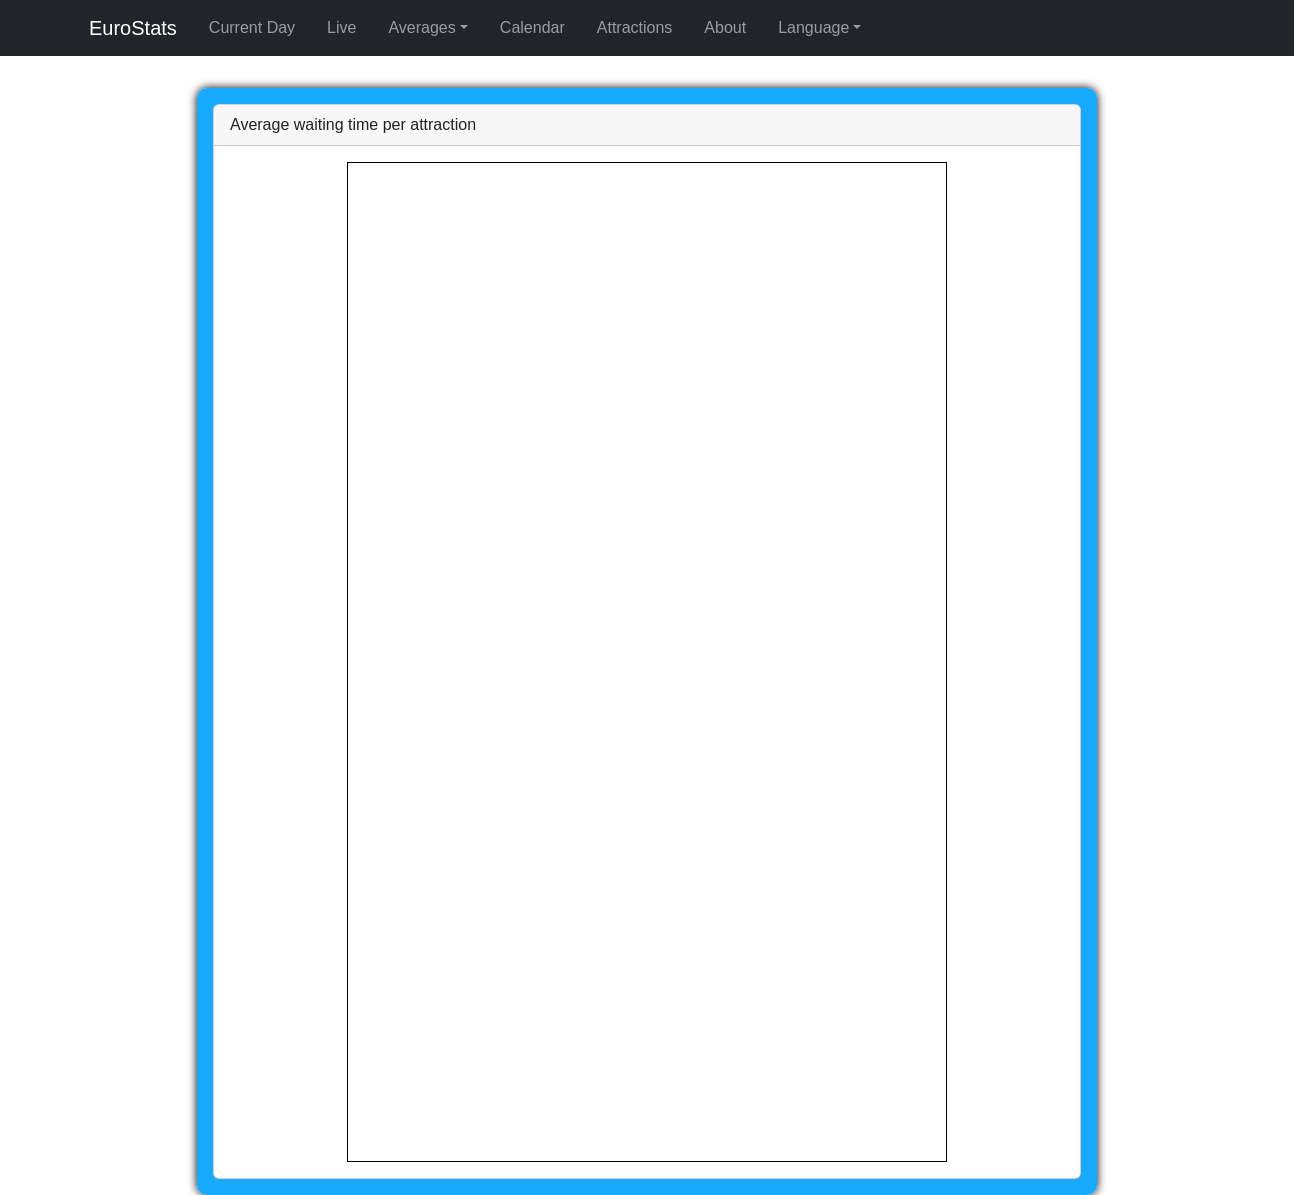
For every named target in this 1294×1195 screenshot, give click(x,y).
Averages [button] (37, 52)
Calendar (37, 88)
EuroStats (39, 16)
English (36, 124)
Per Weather (225, 70)
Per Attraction (58, 70)
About (163, 88)
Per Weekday (316, 70)
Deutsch (155, 124)
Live (106, 34)
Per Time (144, 70)
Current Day (48, 34)
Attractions (104, 88)
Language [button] (39, 106)
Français (96, 124)
